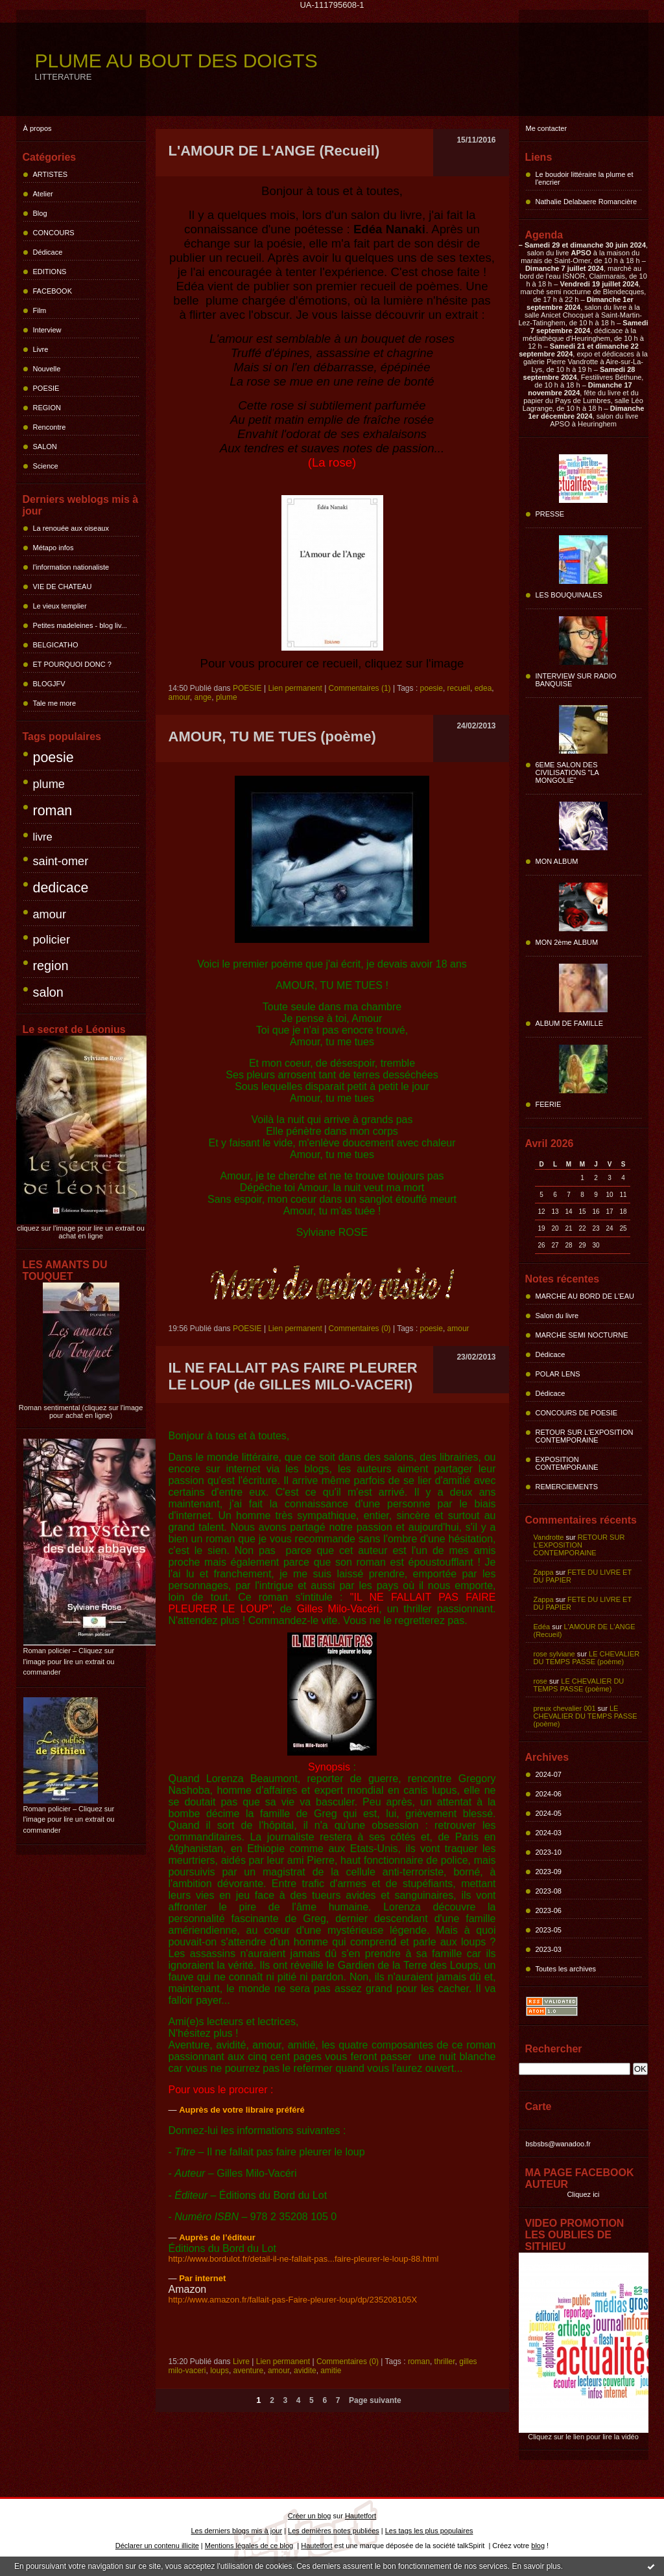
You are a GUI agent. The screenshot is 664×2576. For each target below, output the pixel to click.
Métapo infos (53, 547)
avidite (305, 2370)
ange (203, 697)
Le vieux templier (60, 606)
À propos (37, 128)
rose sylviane (554, 1654)
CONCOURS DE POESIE (577, 1413)
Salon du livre (557, 1315)
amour (49, 914)
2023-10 (549, 1852)
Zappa (544, 1572)
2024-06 (549, 1794)
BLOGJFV (49, 684)
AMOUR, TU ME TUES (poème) (272, 736)
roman (53, 810)
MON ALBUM (557, 861)
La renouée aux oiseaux (71, 528)
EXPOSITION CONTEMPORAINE (567, 1463)
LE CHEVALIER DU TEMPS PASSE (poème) (587, 1657)
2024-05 (549, 1813)
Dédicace (48, 252)
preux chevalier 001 (565, 1708)
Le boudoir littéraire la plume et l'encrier (585, 178)
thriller (444, 2361)
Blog (40, 213)
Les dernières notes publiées (333, 2531)
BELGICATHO (55, 645)
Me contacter (546, 128)
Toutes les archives (566, 1969)
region (51, 965)
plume (49, 784)
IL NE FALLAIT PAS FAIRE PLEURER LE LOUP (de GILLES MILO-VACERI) (293, 1376)
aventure (248, 2370)
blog (538, 2545)
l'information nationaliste (71, 567)
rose (540, 1681)
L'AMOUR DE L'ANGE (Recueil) (274, 151)
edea (483, 688)
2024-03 (549, 1833)
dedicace (61, 888)
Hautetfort (360, 2516)
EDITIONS (50, 271)
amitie (330, 2370)
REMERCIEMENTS (567, 1487)
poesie (53, 757)
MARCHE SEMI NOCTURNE (582, 1335)
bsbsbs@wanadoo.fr (558, 2144)
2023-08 (549, 1891)
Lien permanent (295, 688)
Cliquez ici (583, 2194)
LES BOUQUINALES (569, 595)
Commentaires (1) (360, 688)
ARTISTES (50, 174)
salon (48, 992)
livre (43, 836)
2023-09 (549, 1871)
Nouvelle (47, 369)
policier (51, 939)
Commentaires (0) (360, 1328)
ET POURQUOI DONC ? (72, 664)
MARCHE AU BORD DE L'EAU (585, 1296)
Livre (41, 349)
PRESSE (550, 514)
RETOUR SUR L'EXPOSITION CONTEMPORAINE (585, 1436)
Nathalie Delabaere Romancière (586, 201)
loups (219, 2370)
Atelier (43, 194)
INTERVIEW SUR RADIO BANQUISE (576, 680)
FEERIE (549, 1104)
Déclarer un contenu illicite (157, 2545)
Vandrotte (549, 1537)
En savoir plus (536, 2566)
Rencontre (49, 427)
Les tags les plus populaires (429, 2531)
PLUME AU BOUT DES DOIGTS (176, 60)
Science (45, 466)
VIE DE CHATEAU (62, 586)
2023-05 (549, 1930)
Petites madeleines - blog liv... (80, 625)
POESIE (46, 388)
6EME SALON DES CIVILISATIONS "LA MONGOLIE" (567, 772)
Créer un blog (309, 2516)
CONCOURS (54, 233)
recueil (458, 688)
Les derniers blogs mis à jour (237, 2531)
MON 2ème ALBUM (567, 942)
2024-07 (549, 1774)
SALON (45, 446)
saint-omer (61, 861)
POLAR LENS (558, 1374)
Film (40, 310)
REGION (47, 408)
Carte (538, 2106)
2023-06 (549, 1910)
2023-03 (549, 1949)
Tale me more (55, 703)
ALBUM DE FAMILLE (570, 1023)
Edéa (542, 1626)
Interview (47, 330)
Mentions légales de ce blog (249, 2545)
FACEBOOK (53, 291)
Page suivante (375, 2400)
